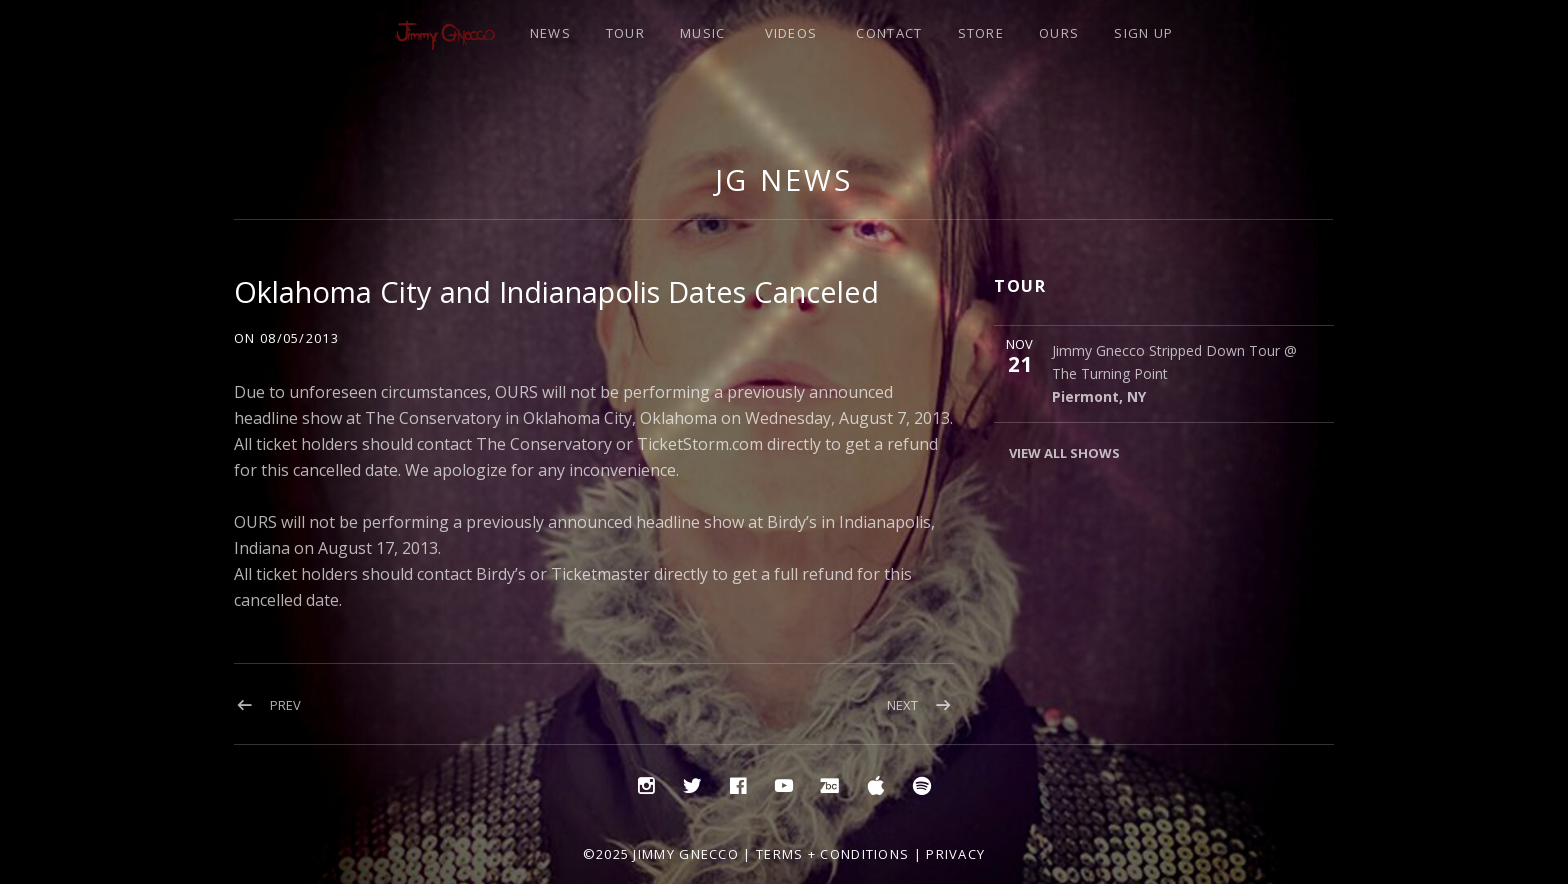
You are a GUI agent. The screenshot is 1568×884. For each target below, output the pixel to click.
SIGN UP (1143, 33)
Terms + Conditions (832, 854)
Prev (285, 705)
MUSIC (703, 33)
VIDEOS (791, 33)
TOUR (625, 33)
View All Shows (1064, 453)
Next (902, 705)
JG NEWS (784, 179)
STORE (981, 33)
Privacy (955, 854)
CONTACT (889, 33)
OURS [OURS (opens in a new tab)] (1059, 33)
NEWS (550, 33)
